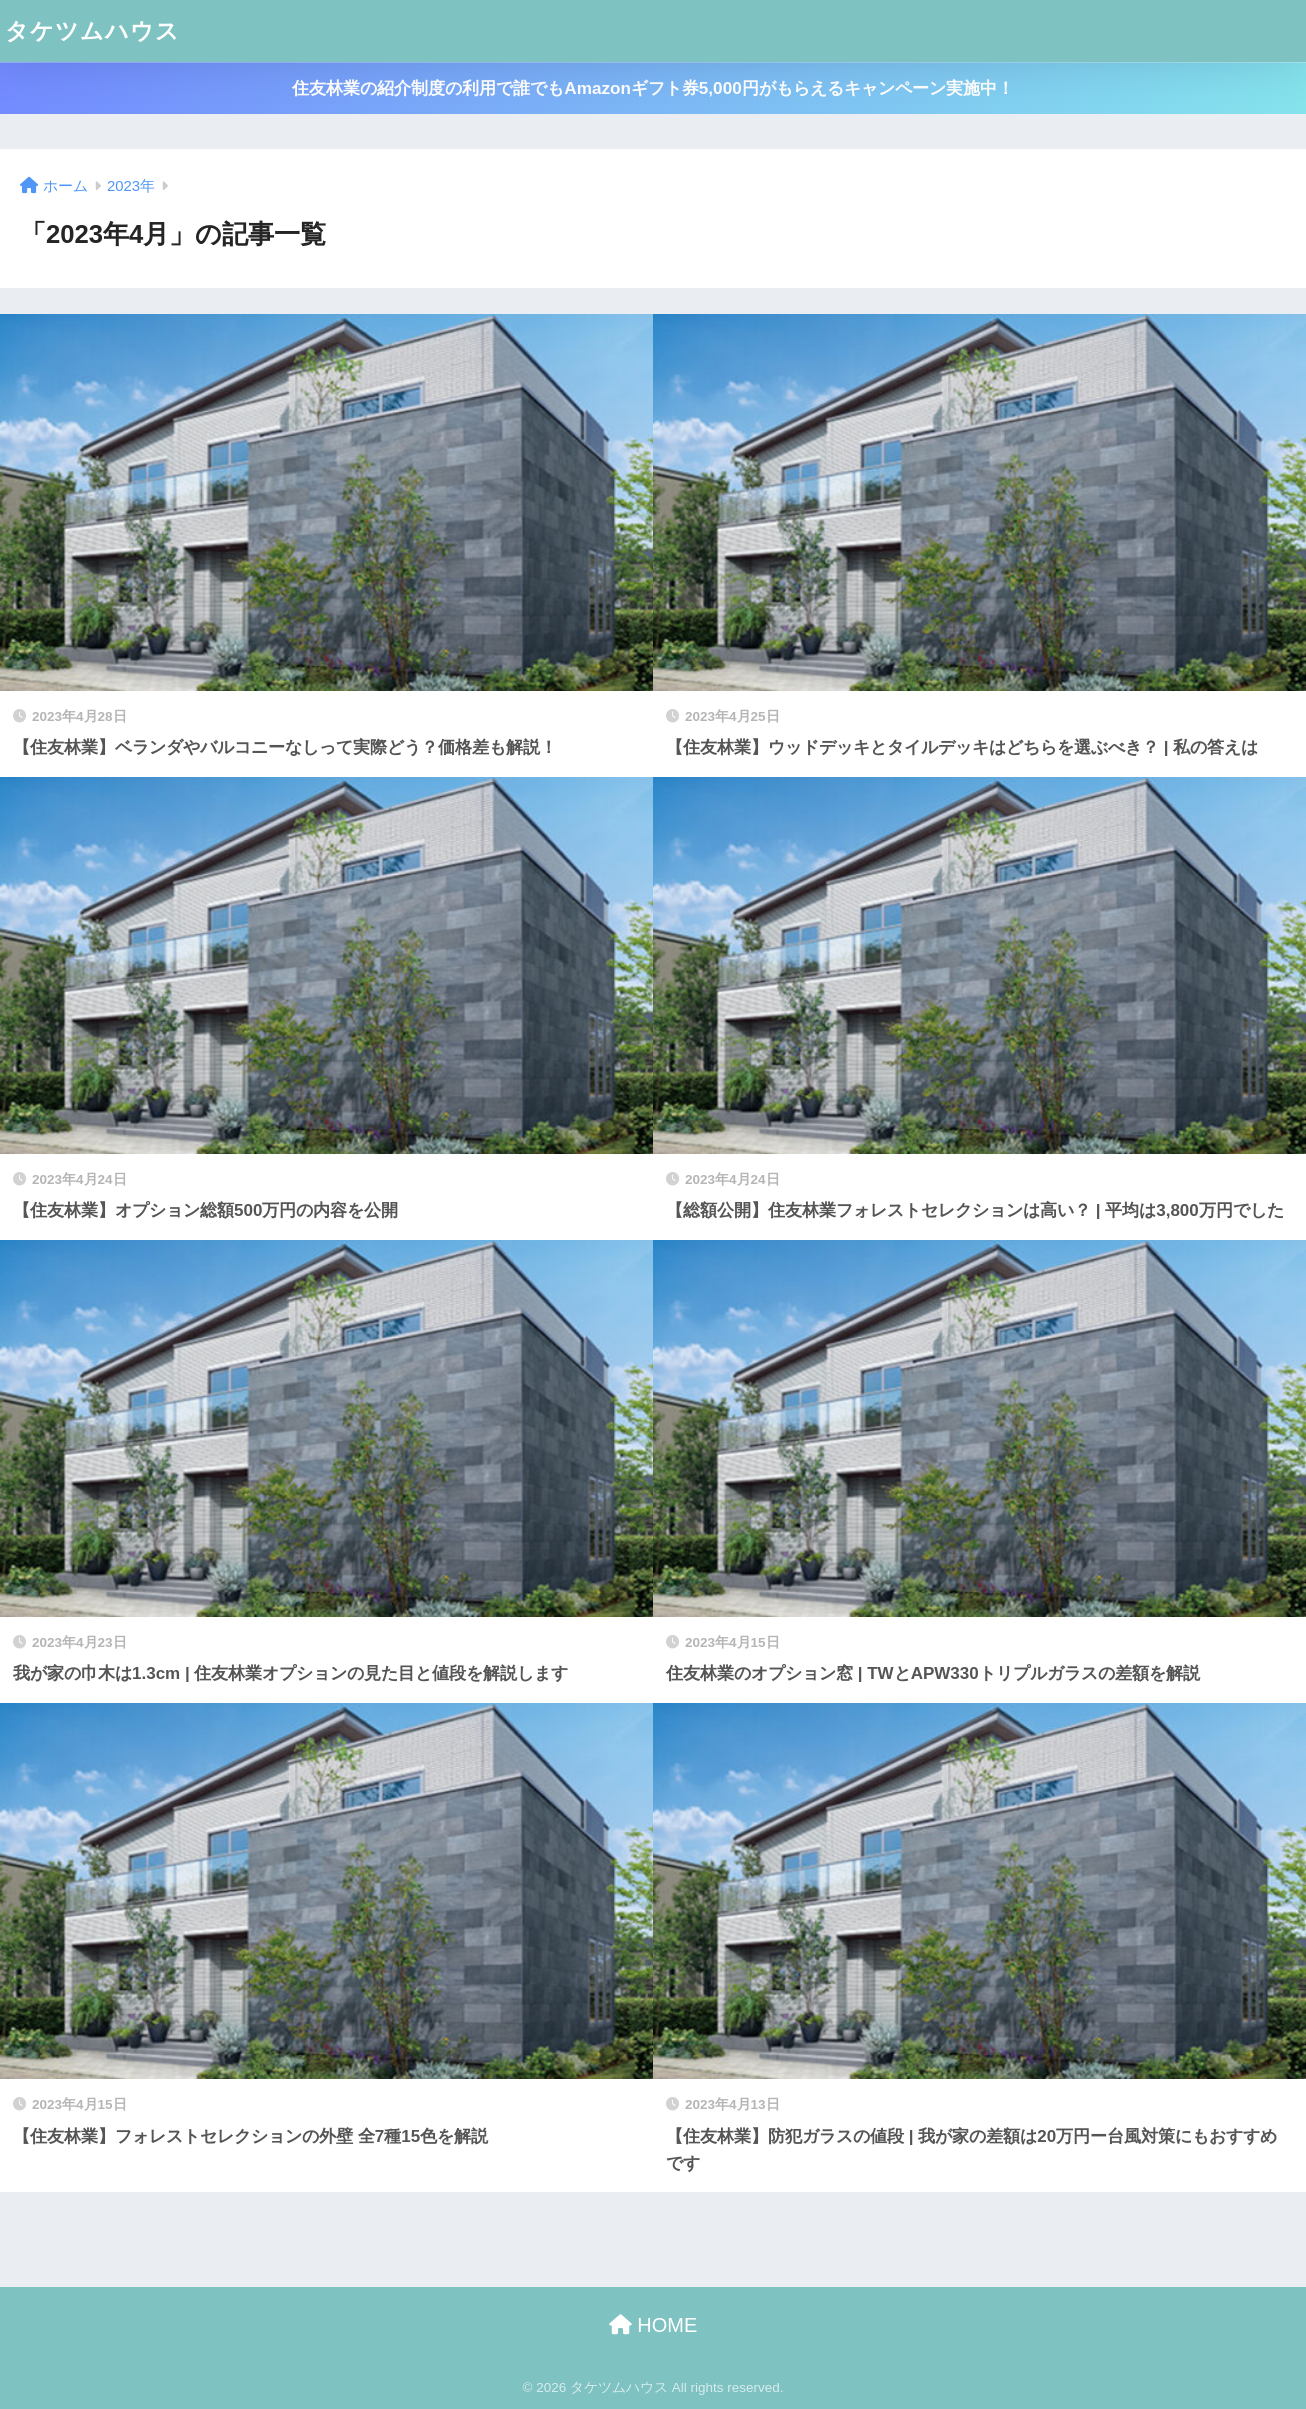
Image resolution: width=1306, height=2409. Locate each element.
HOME (653, 2325)
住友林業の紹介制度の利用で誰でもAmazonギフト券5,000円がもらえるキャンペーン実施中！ (652, 88)
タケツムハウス (92, 31)
